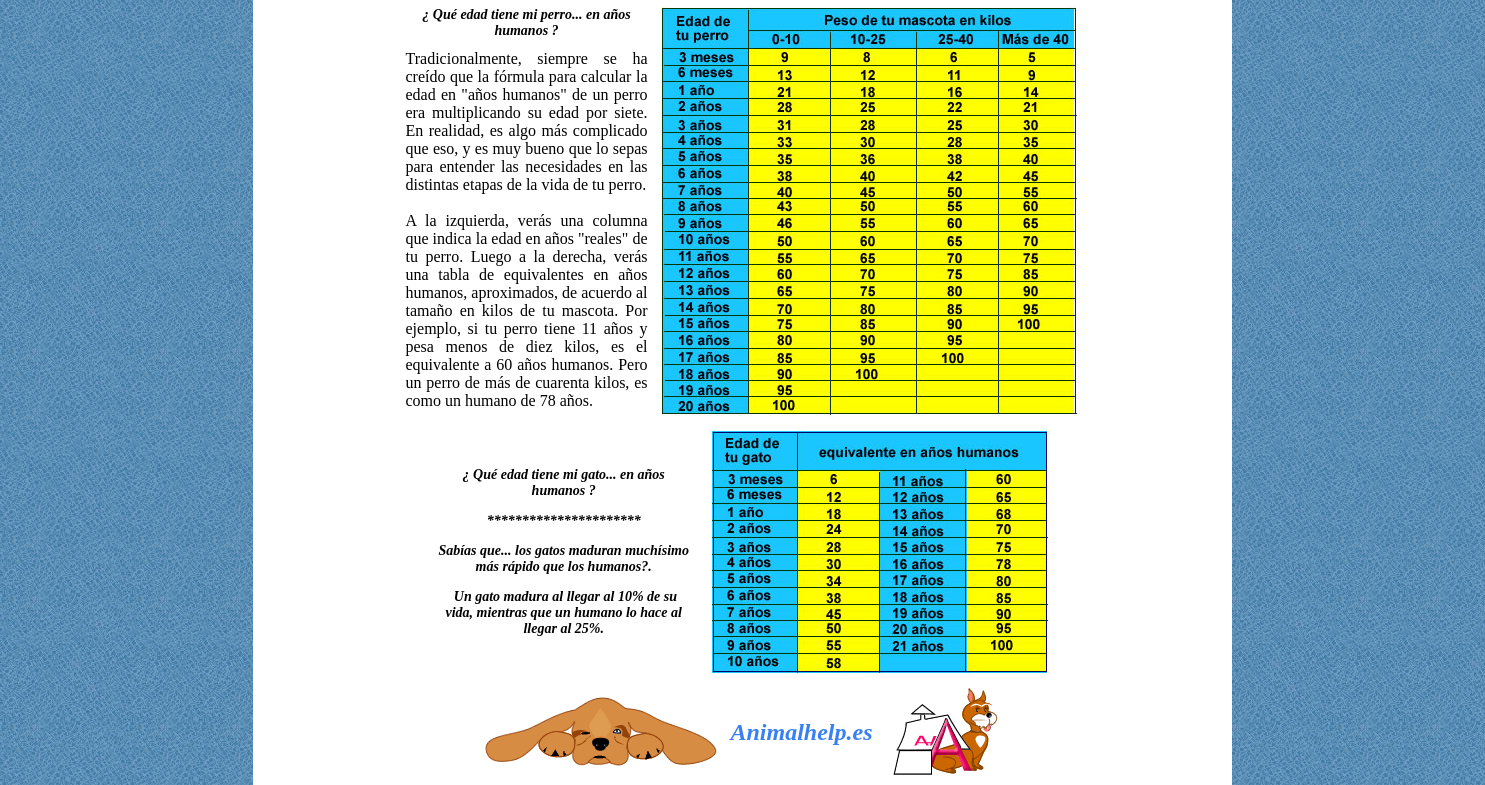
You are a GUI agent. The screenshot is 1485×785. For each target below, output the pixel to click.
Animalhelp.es (802, 732)
